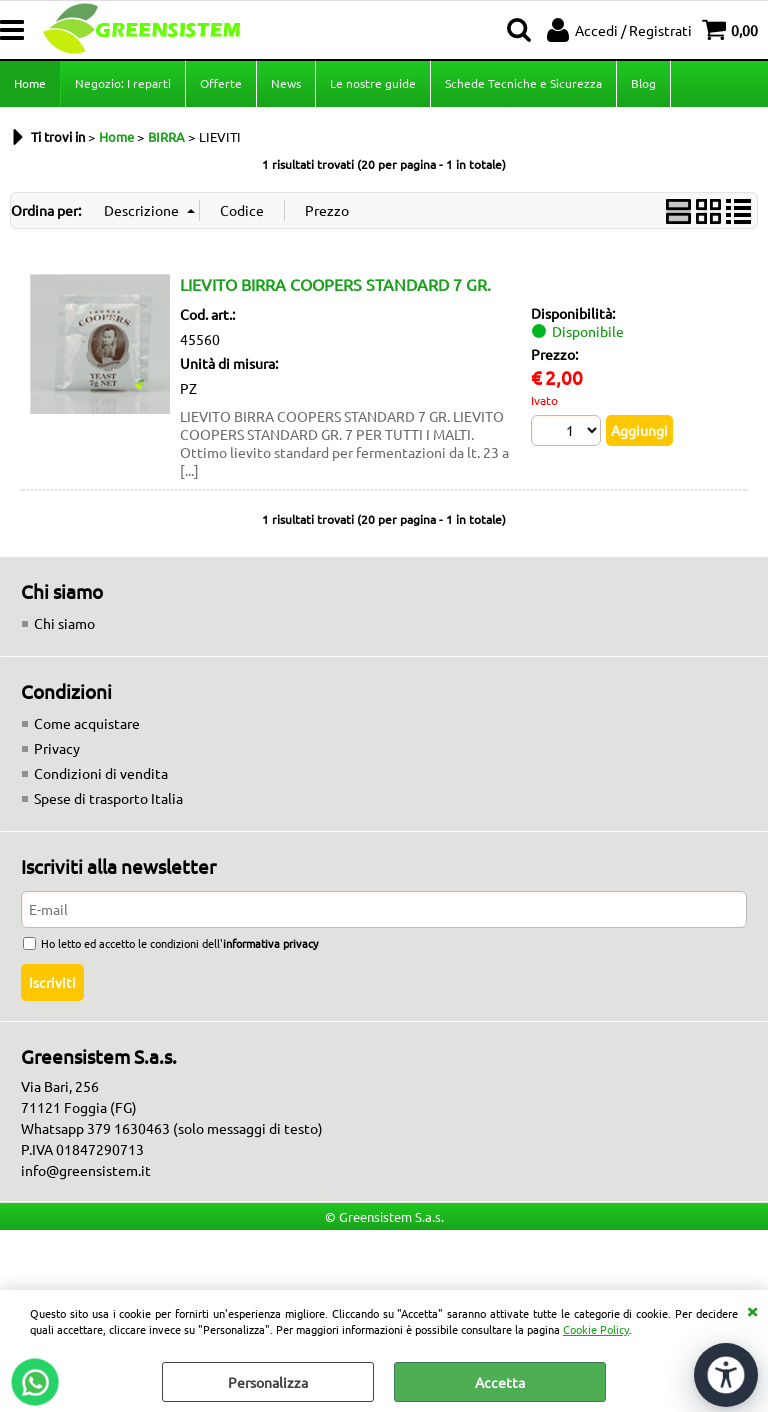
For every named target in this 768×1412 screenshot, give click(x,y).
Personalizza (268, 1382)
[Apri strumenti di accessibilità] (726, 1375)
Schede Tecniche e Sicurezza (523, 83)
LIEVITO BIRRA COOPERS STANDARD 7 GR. (335, 284)
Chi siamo (64, 623)
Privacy (57, 748)
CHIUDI (752, 1310)
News (286, 83)
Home (30, 83)
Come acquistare (87, 723)
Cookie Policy (596, 1329)
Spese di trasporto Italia (108, 798)
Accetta (500, 1382)
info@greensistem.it (86, 1170)
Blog (643, 83)
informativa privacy (270, 943)
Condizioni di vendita (101, 773)
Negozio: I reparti (123, 83)
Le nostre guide (373, 83)
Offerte (221, 83)
